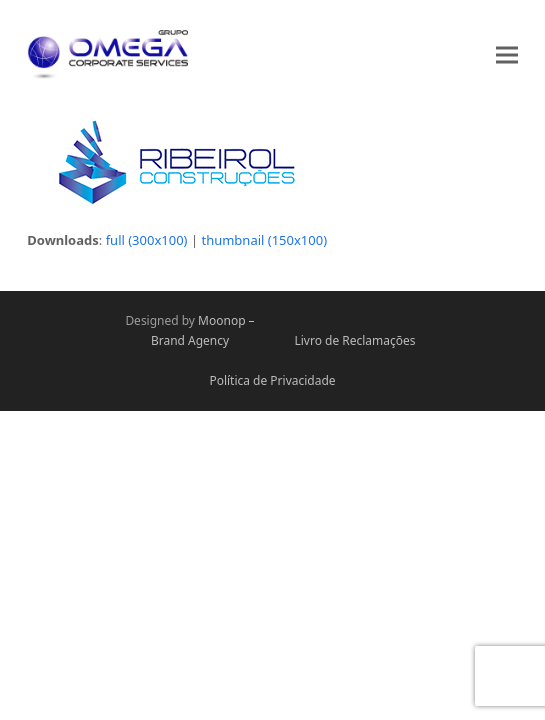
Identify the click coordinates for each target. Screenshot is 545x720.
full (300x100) (147, 240)
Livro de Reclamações (354, 340)
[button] (507, 54)
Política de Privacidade (272, 380)
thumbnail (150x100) (264, 240)
